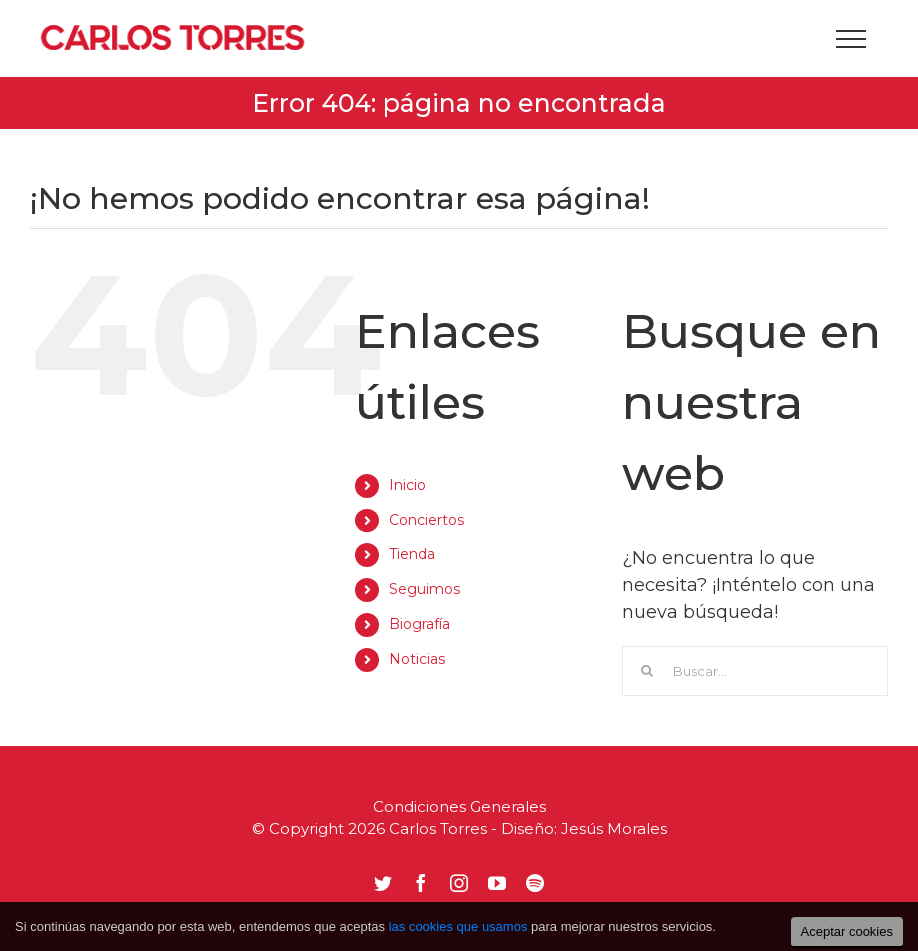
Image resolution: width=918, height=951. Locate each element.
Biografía (419, 624)
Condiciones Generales (459, 806)
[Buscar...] (755, 671)
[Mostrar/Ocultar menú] (850, 39)
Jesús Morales (614, 828)
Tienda (412, 554)
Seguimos (424, 589)
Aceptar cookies (847, 931)
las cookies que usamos (458, 926)
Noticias (417, 659)
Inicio (407, 485)
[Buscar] (647, 671)
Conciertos (426, 520)
